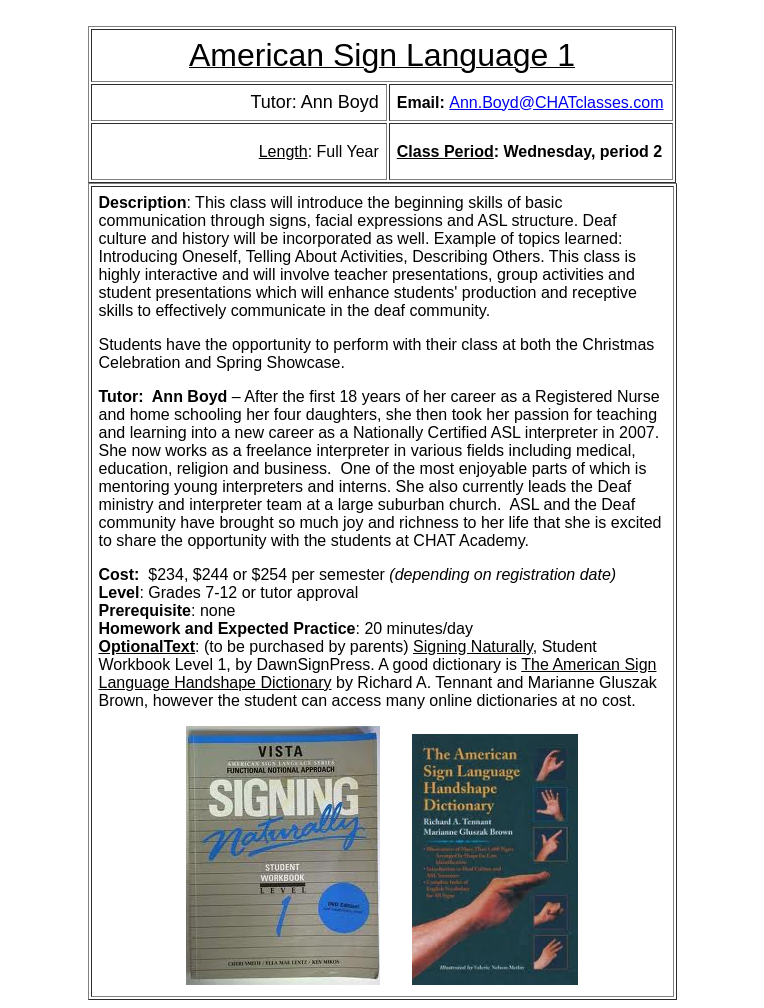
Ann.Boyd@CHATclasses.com (556, 102)
